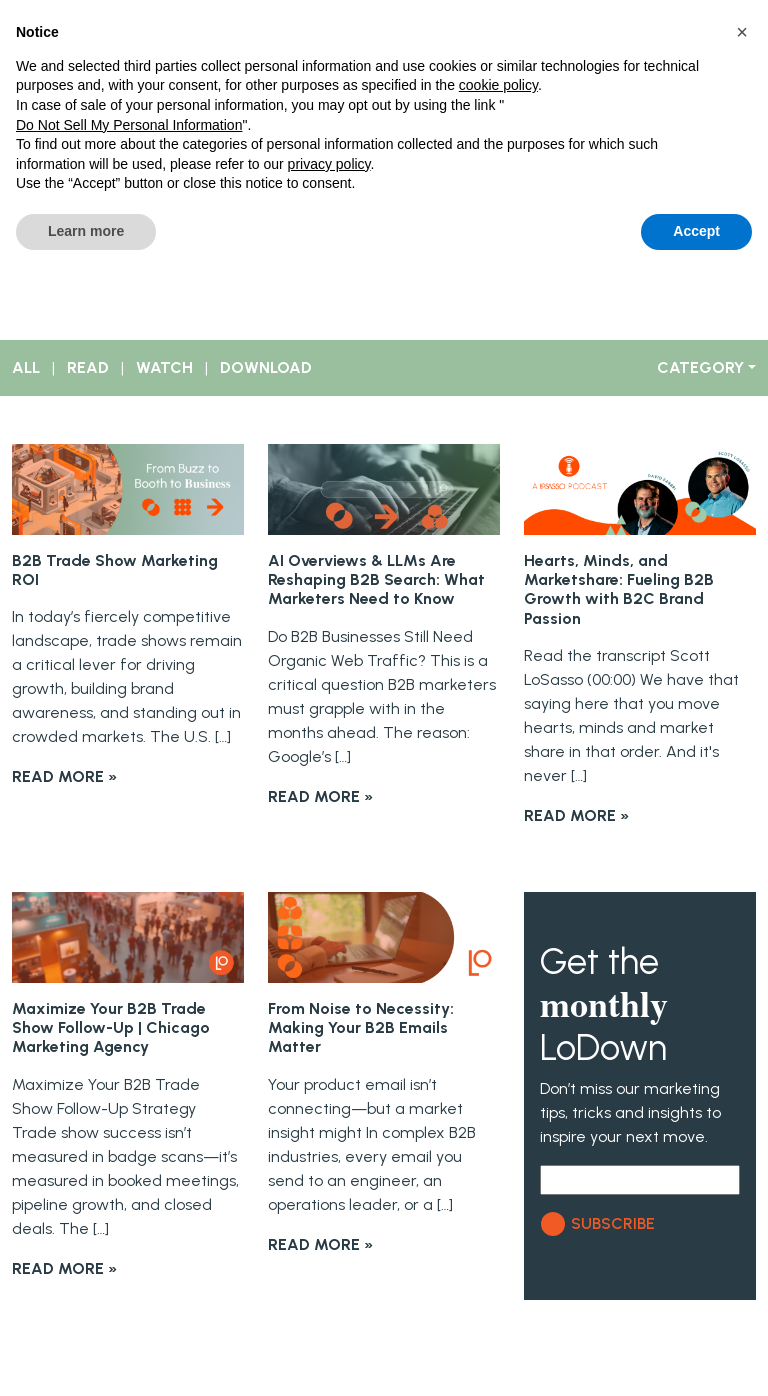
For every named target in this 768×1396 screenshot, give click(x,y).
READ (88, 367)
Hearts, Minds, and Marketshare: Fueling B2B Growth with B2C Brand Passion (619, 589)
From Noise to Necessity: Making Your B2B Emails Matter (361, 1027)
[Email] (640, 1180)
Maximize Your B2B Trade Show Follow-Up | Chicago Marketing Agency (111, 1027)
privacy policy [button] (329, 164)
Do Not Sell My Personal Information (129, 125)
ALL (26, 367)
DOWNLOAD (266, 367)
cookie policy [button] (498, 85)
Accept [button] (696, 231)
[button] (742, 32)
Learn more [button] (86, 231)
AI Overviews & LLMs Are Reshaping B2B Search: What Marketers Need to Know (376, 579)
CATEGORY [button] (700, 367)
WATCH (164, 367)
